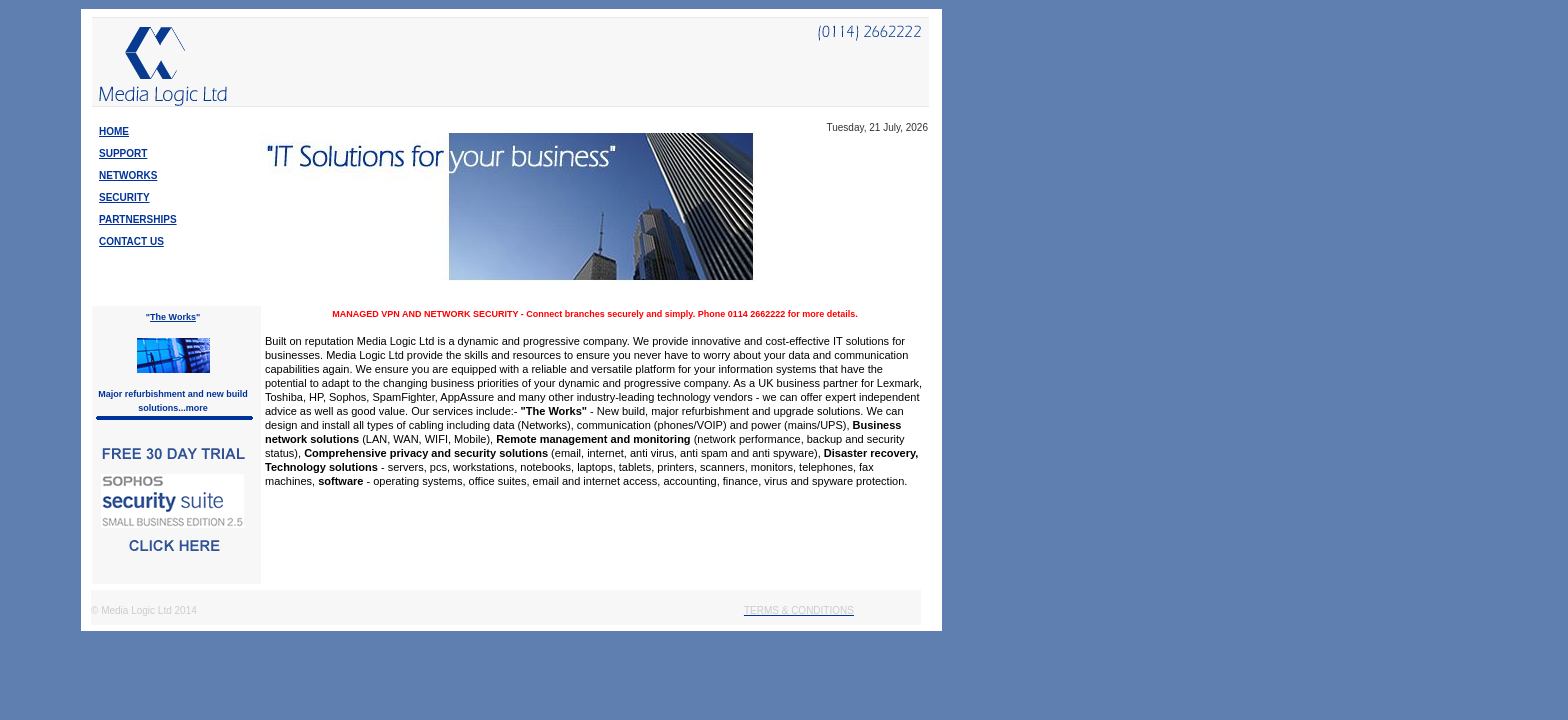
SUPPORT (123, 153)
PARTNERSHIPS (138, 219)
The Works (173, 317)
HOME (114, 131)
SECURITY (124, 197)
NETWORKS (128, 175)
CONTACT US (131, 241)
